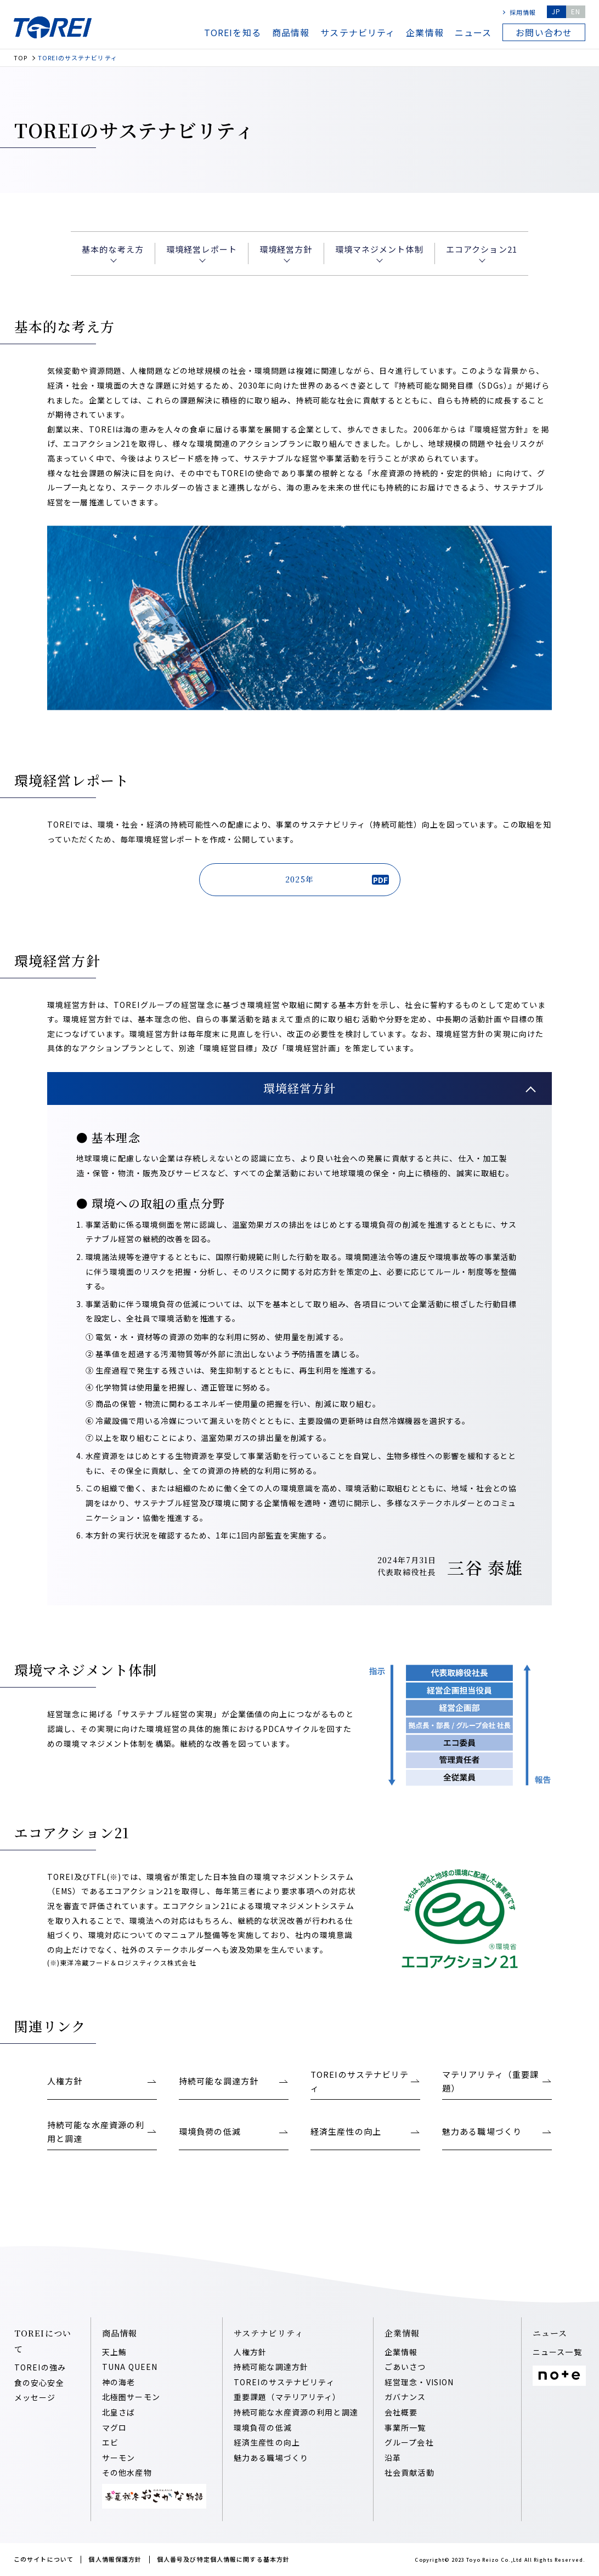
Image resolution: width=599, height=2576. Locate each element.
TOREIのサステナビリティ (284, 2381)
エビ (110, 2442)
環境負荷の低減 (263, 2427)
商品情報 (290, 32)
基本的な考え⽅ (113, 249)
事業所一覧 (405, 2427)
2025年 (336, 879)
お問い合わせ (544, 32)
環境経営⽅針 (286, 249)
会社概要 (401, 2412)
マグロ (114, 2427)
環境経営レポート (201, 249)
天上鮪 (114, 2351)
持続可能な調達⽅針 (271, 2366)
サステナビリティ (357, 32)
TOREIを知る (232, 32)
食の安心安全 (39, 2382)
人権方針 (250, 2351)
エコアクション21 (481, 249)
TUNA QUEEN (129, 2366)
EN (575, 11)
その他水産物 (127, 2472)
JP (556, 11)
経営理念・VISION (419, 2381)
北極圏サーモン (131, 2396)
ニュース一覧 (557, 2351)
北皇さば (118, 2412)
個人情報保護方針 (115, 2559)
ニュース (473, 32)
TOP (20, 58)
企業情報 (424, 32)
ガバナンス (405, 2396)
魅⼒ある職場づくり (271, 2457)
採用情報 (523, 12)
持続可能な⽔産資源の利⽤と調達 (296, 2412)
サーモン (118, 2457)
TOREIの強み (40, 2367)
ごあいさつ (405, 2366)
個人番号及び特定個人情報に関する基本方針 (223, 2559)
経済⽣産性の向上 (267, 2442)
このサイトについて (44, 2559)
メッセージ (35, 2397)
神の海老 (118, 2381)
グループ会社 (409, 2442)
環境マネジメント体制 (379, 249)
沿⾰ (393, 2457)
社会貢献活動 (409, 2472)
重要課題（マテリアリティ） (287, 2396)
